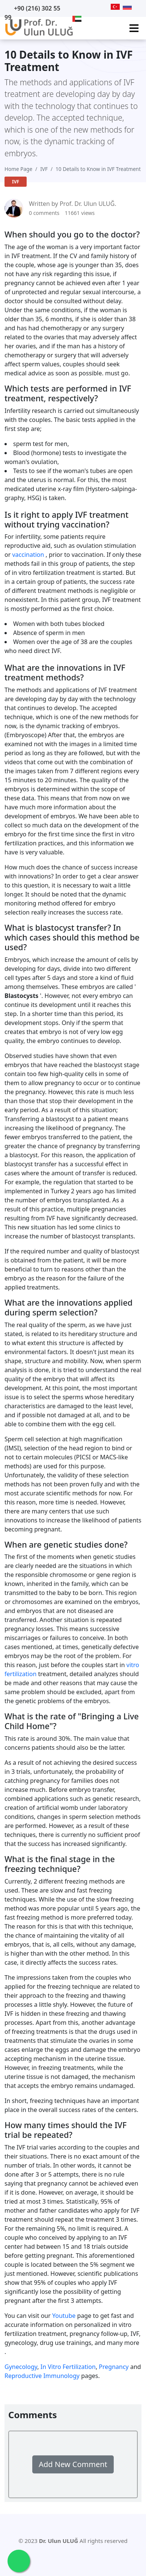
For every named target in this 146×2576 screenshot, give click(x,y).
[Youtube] (76, 7)
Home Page (18, 168)
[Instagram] (105, 7)
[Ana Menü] (133, 28)
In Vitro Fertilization (68, 2367)
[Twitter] (85, 7)
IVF (44, 168)
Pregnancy (113, 2367)
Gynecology (21, 2367)
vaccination (28, 554)
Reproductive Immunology (42, 2376)
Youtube (63, 2315)
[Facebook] (95, 7)
